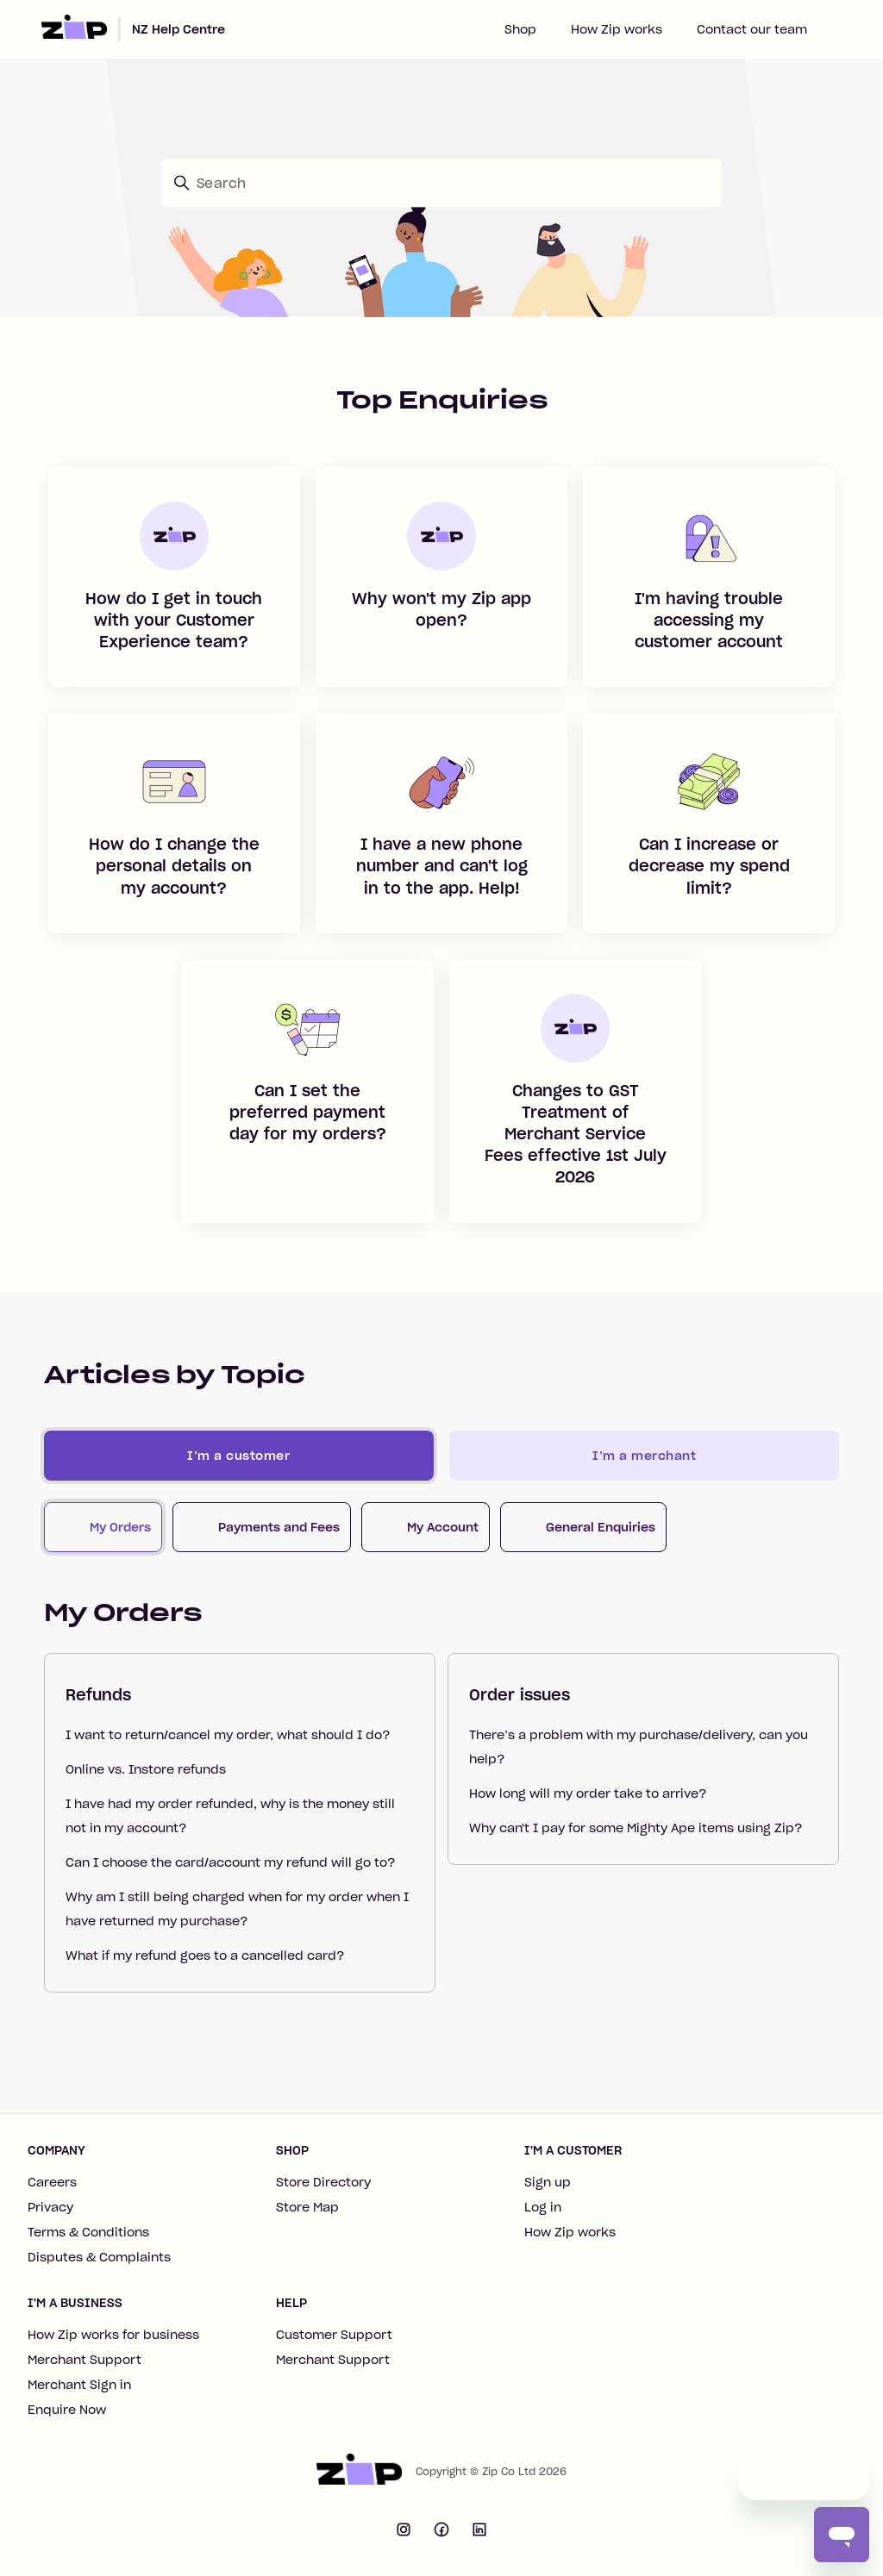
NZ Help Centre (178, 29)
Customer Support (334, 2334)
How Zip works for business (113, 2334)
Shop (520, 29)
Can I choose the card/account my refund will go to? (230, 1862)
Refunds (98, 1695)
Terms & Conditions (88, 2232)
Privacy (50, 2207)
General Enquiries (600, 1527)
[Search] (441, 183)
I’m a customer (238, 1455)
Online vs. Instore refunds (146, 1769)
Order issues (519, 1695)
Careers (52, 2182)
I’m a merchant (644, 1455)
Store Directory (323, 2182)
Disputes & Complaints (99, 2257)
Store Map (307, 2207)
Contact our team (752, 29)
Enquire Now (67, 2409)
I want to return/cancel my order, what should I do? (228, 1735)
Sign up (547, 2182)
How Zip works (616, 29)
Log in (542, 2207)
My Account (443, 1527)
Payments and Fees (279, 1527)
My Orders (120, 1527)
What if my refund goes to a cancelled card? (205, 1955)
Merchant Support (84, 2359)
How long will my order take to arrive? (587, 1793)
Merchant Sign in (79, 2384)
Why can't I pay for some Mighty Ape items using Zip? (635, 1828)
